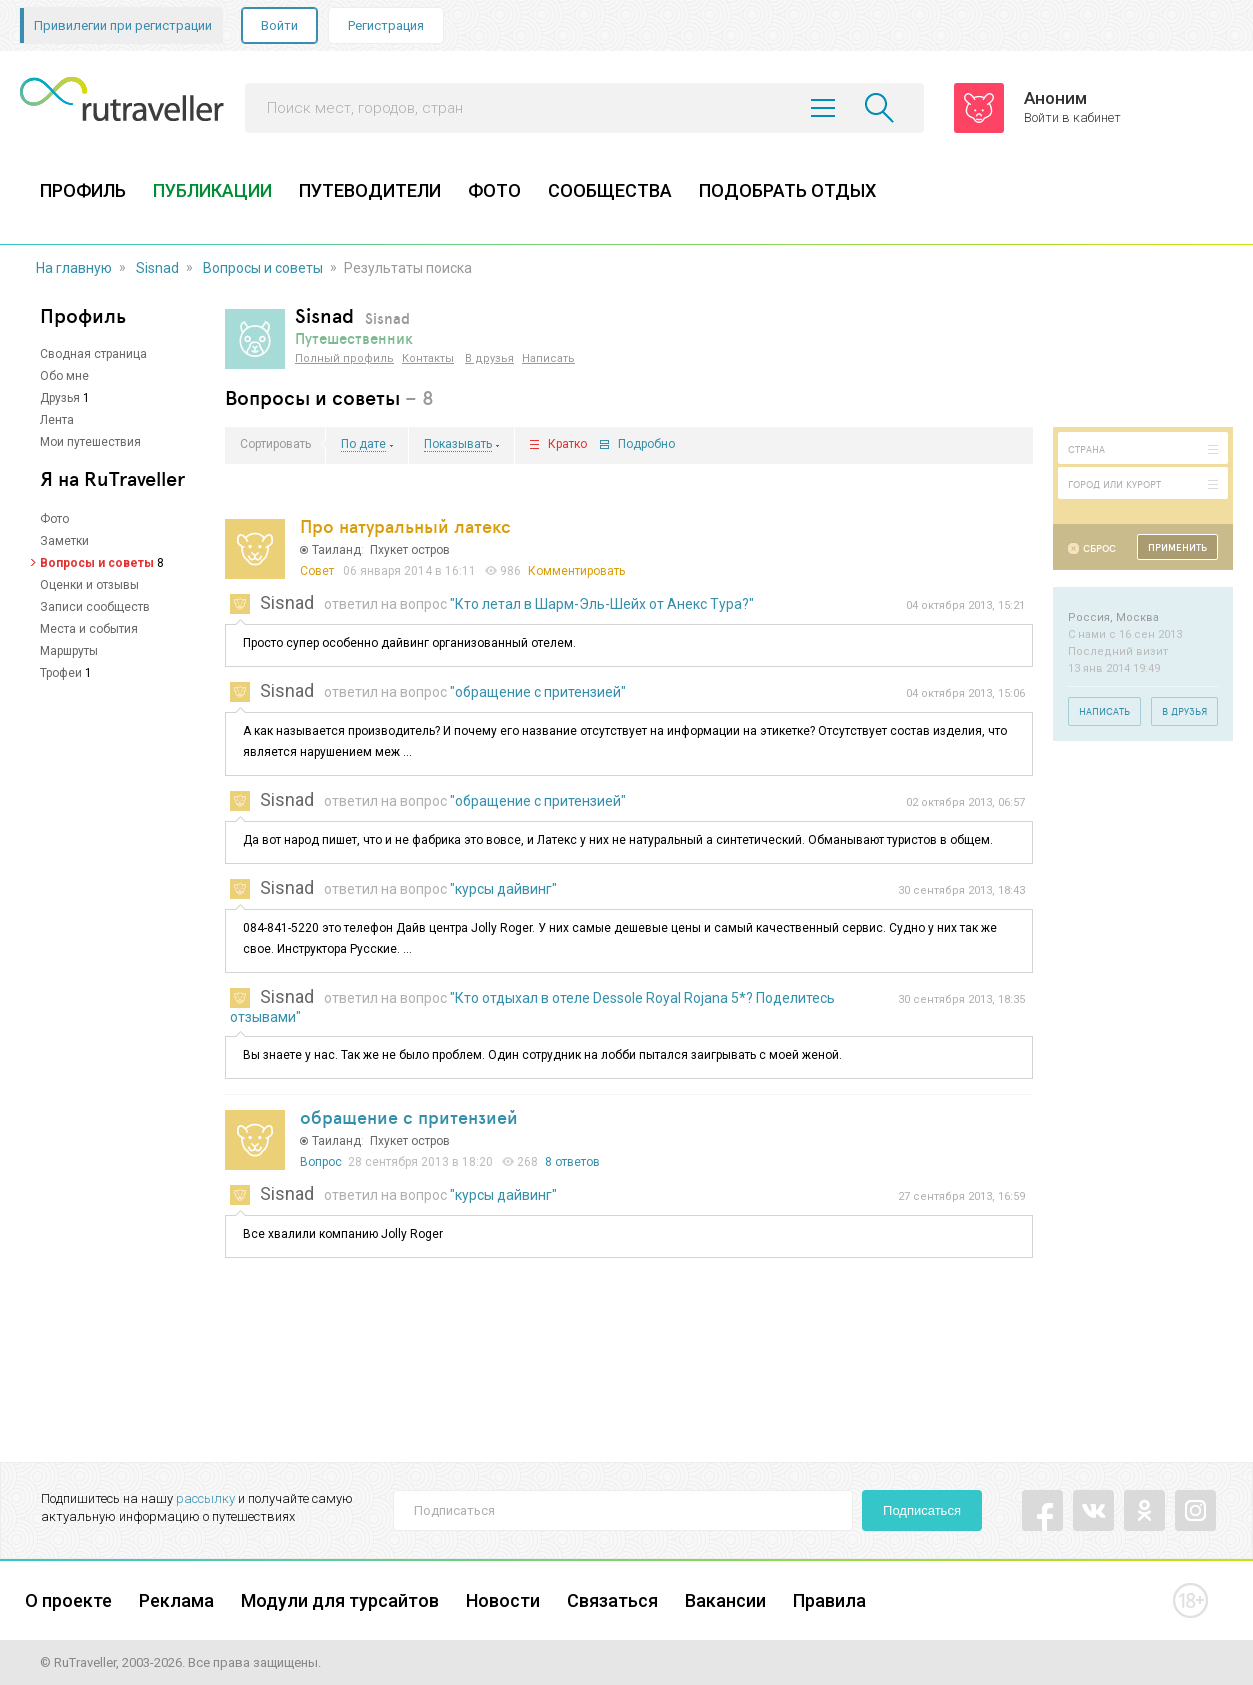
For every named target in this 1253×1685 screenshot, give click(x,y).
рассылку (205, 1498)
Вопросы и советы (263, 268)
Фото (54, 519)
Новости (503, 1600)
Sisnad (157, 268)
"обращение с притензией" (538, 692)
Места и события (89, 629)
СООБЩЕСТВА (610, 190)
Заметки (64, 541)
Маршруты (69, 651)
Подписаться (922, 1510)
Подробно (646, 444)
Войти (279, 25)
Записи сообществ (95, 607)
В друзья (489, 358)
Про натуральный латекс (405, 526)
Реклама (176, 1600)
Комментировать (576, 571)
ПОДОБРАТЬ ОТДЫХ (787, 190)
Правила (829, 1600)
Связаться (612, 1600)
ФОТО (494, 190)
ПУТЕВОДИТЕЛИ (370, 190)
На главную (74, 268)
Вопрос (321, 1162)
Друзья (60, 398)
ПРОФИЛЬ (83, 190)
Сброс (1099, 548)
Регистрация (386, 25)
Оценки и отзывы (89, 585)
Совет (317, 571)
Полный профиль (344, 358)
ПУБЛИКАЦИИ (212, 190)
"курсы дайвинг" (503, 889)
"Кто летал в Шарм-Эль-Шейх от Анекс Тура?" (602, 604)
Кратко (567, 444)
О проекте (68, 1600)
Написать (548, 358)
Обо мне (64, 376)
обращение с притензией (409, 1117)
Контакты (428, 358)
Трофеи (61, 673)
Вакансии (725, 1600)
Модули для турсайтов (340, 1600)
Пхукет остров (410, 550)
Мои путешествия (90, 442)
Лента (57, 420)
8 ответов (572, 1162)
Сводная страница (93, 354)
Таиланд (336, 550)
